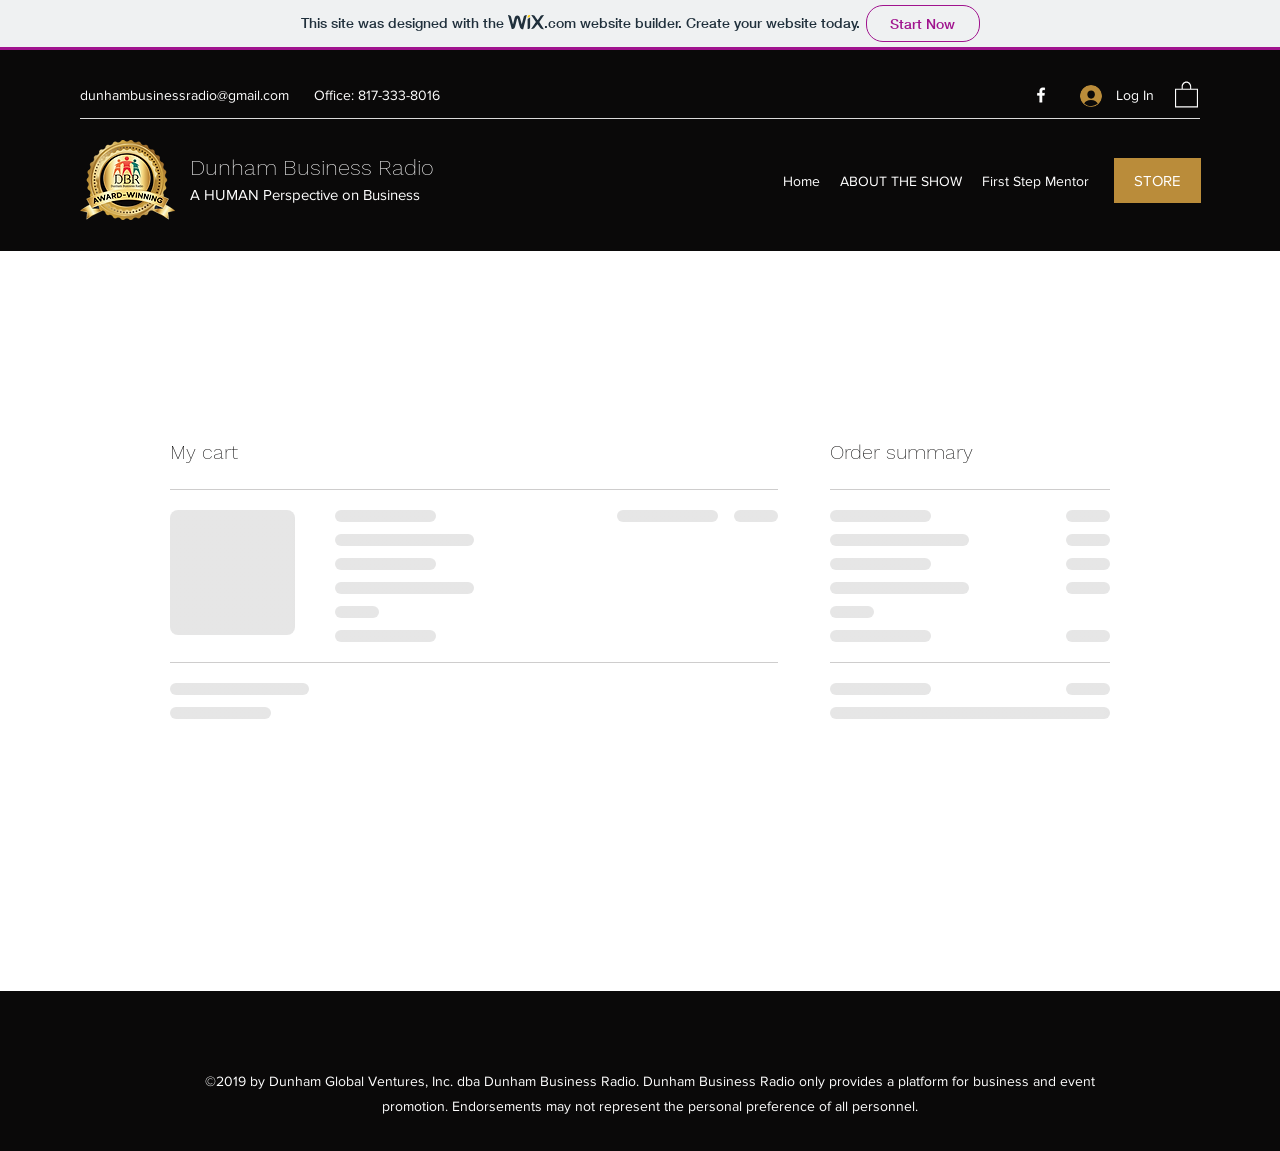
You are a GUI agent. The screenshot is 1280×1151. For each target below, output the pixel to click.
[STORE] (1157, 180)
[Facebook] (1041, 95)
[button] (1186, 93)
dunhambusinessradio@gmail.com (184, 95)
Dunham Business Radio (312, 167)
